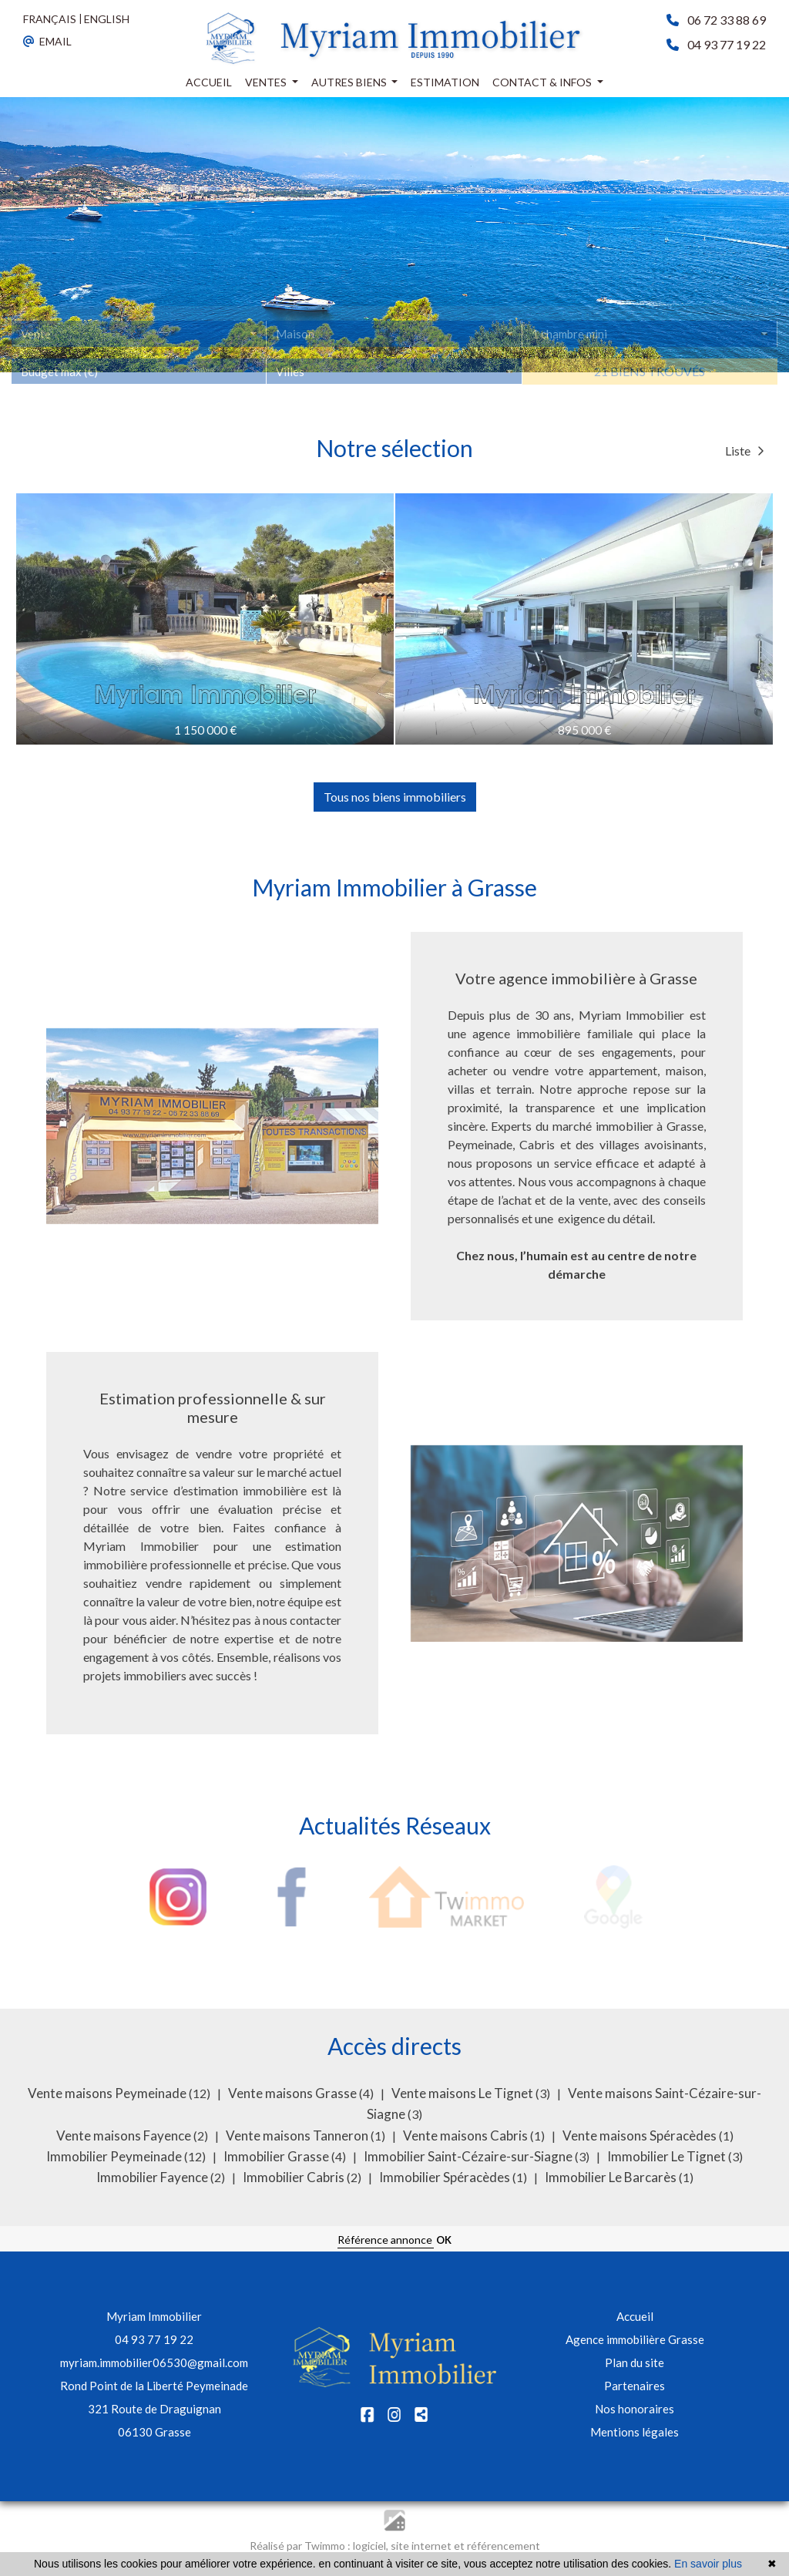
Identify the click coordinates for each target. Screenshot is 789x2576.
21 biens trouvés (649, 390)
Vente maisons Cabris (466, 2135)
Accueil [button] (209, 82)
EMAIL (47, 41)
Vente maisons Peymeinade (108, 2093)
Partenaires (634, 2386)
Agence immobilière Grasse (635, 2339)
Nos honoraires (634, 2409)
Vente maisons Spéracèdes (640, 2135)
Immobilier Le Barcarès (612, 2177)
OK (444, 2240)
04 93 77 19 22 (154, 2339)
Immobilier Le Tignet (667, 2156)
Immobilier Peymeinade (115, 2156)
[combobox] (139, 354)
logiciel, (372, 2545)
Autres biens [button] (350, 82)
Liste (744, 450)
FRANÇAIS (49, 18)
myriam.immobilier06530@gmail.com (154, 2362)
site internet (422, 2545)
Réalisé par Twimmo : (300, 2545)
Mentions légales (634, 2432)
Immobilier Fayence (153, 2177)
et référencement (497, 2545)
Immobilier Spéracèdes (445, 2177)
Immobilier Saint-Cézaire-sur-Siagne (469, 2156)
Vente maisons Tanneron (298, 2135)
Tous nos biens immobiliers (395, 796)
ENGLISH (106, 18)
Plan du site (634, 2362)
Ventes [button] (267, 82)
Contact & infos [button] (543, 82)
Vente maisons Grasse (293, 2093)
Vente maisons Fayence (124, 2135)
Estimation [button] (445, 82)
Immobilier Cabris (295, 2177)
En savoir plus (708, 2564)
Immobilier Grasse (277, 2156)
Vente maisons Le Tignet (463, 2093)
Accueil (634, 2316)
